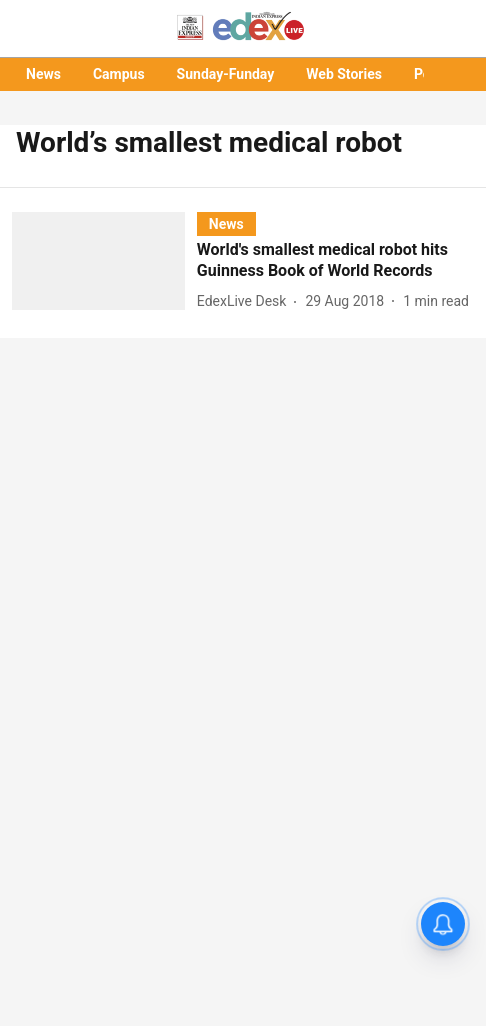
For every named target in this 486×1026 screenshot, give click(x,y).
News (43, 74)
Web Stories (344, 74)
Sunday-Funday (226, 74)
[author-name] (246, 301)
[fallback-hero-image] (104, 263)
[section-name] (226, 223)
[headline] (335, 261)
